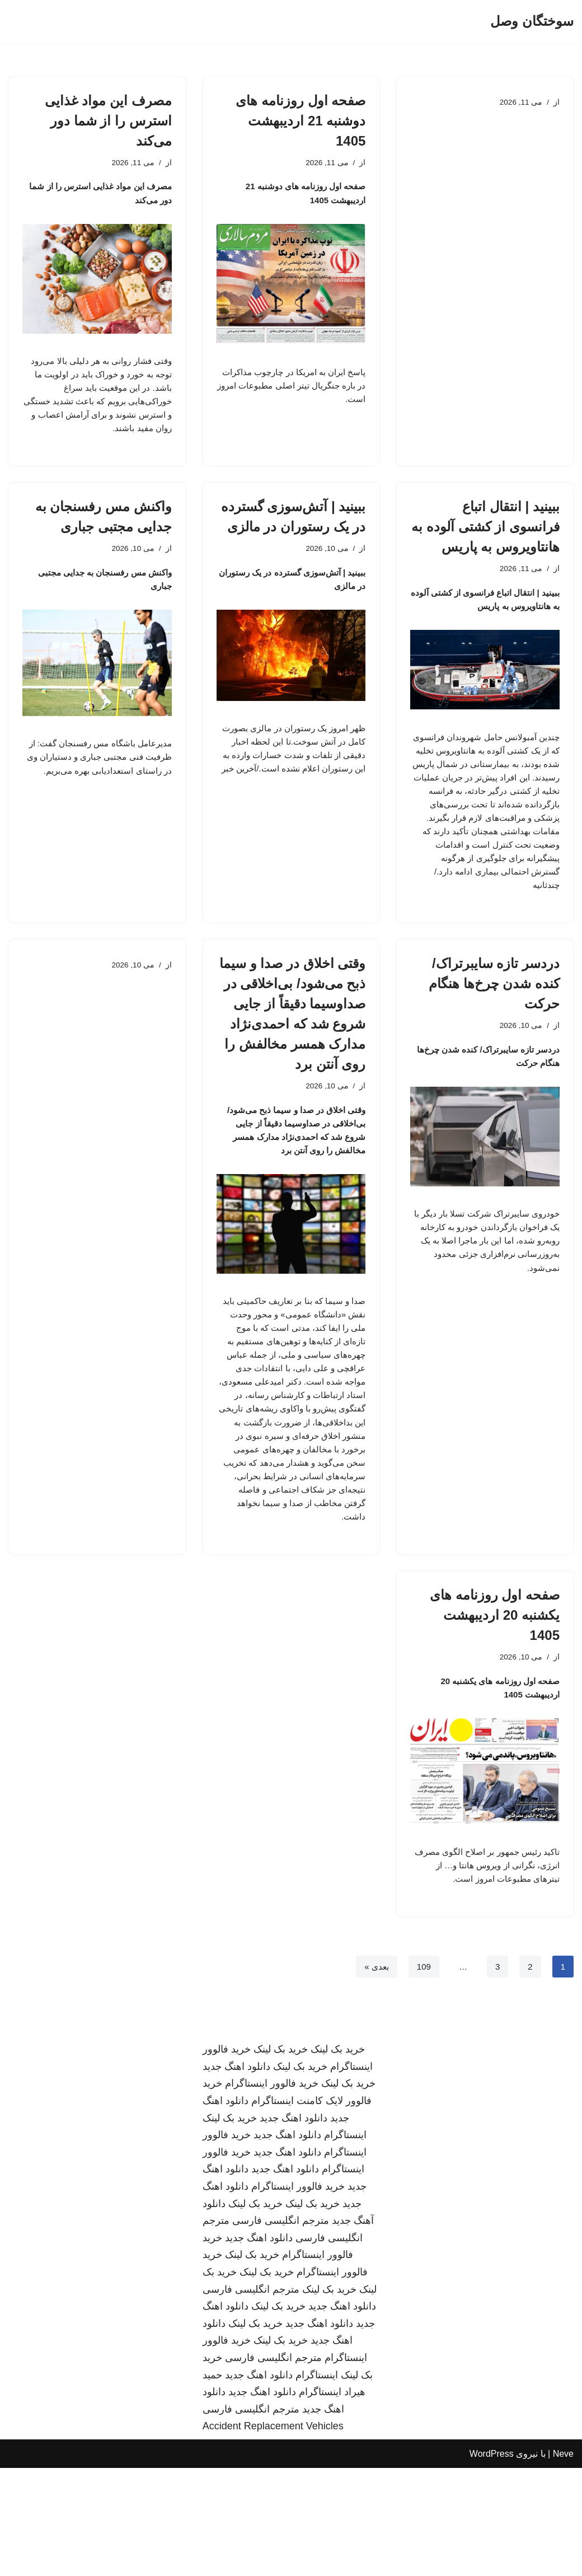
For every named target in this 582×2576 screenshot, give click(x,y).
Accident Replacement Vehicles (273, 2534)
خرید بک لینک (338, 2157)
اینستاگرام (345, 2242)
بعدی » (373, 2074)
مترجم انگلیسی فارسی (280, 2328)
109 (422, 2074)
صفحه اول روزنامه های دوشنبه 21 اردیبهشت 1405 (300, 120)
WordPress (492, 2561)
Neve (563, 2561)
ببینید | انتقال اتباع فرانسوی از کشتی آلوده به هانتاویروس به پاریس (485, 543)
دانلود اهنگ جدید (236, 2174)
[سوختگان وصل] (532, 21)
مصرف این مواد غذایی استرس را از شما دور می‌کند (108, 120)
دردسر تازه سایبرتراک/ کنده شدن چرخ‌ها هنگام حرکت (494, 1026)
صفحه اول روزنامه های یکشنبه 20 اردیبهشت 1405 (495, 1712)
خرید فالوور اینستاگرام (271, 2192)
